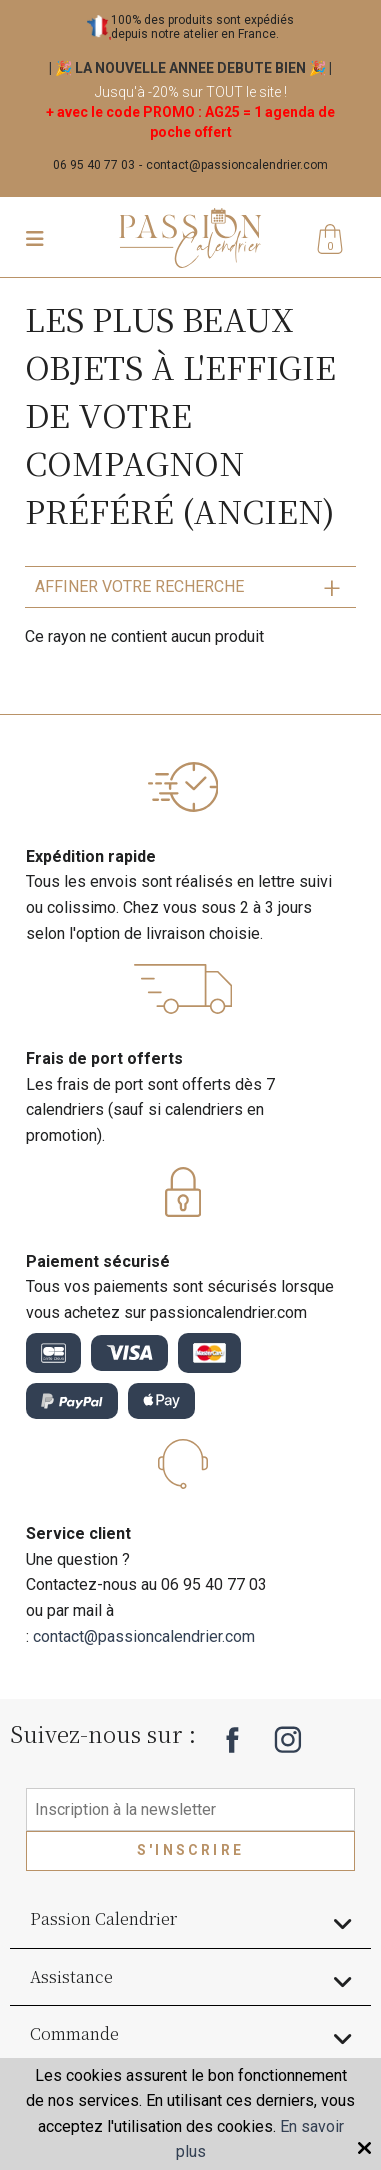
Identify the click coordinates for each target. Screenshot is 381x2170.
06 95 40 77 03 (94, 165)
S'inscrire (190, 1850)
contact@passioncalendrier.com (237, 165)
